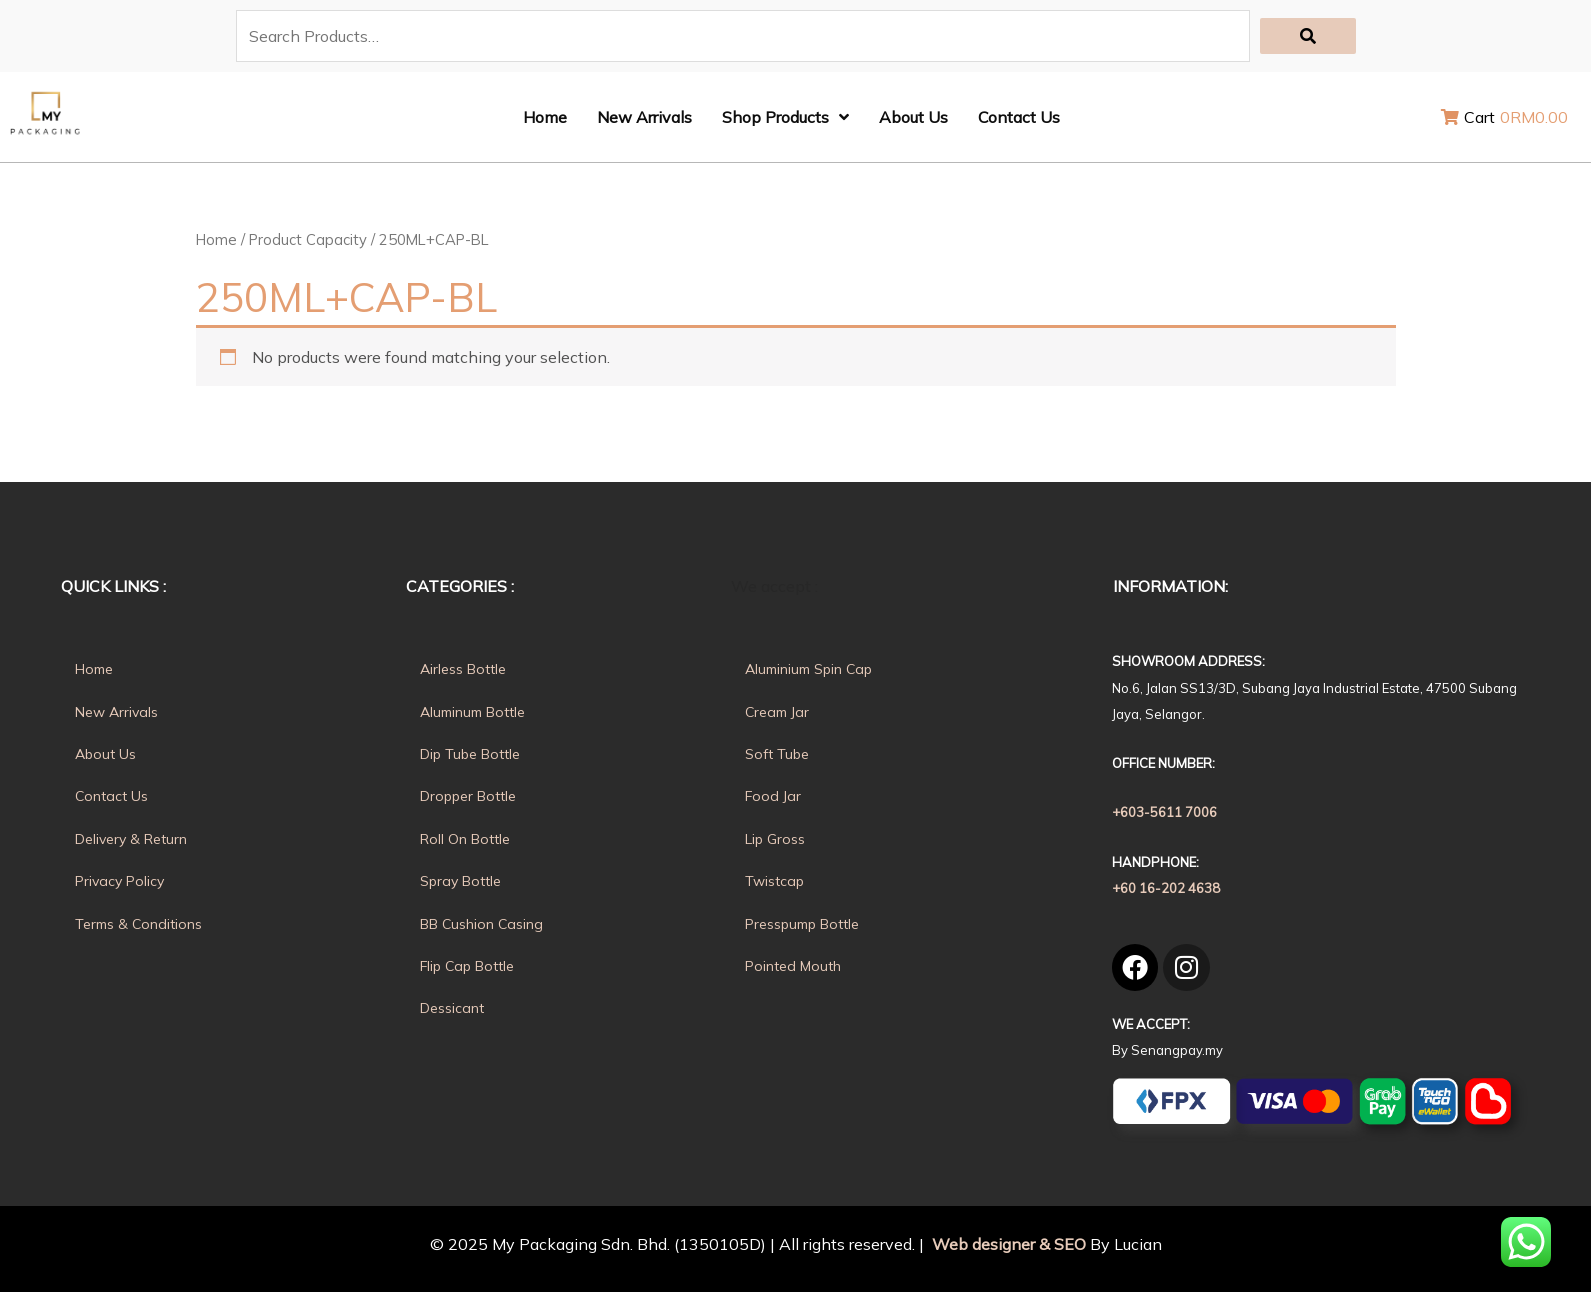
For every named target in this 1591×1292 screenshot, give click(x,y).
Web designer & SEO (1007, 1244)
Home (216, 239)
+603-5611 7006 (1164, 812)
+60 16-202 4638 (1166, 888)
